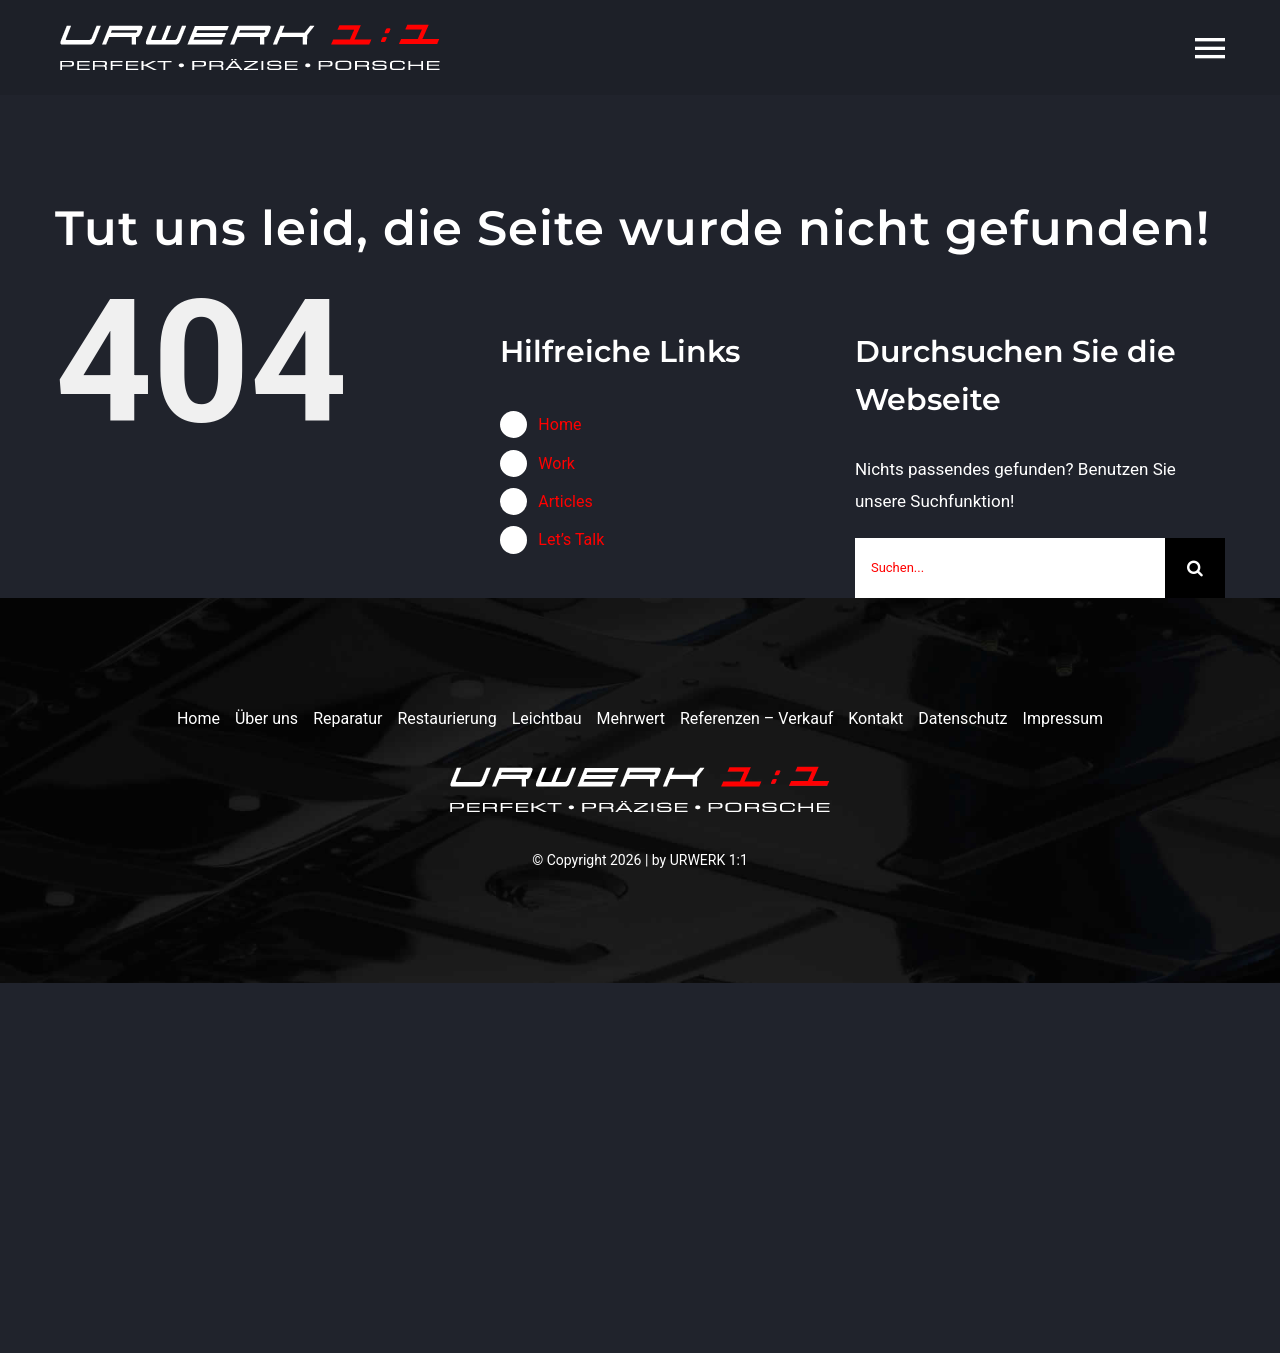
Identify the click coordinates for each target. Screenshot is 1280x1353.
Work (556, 463)
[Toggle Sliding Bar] (1160, 47)
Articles (565, 501)
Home (559, 424)
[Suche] (1195, 568)
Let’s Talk (571, 539)
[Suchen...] (1010, 568)
